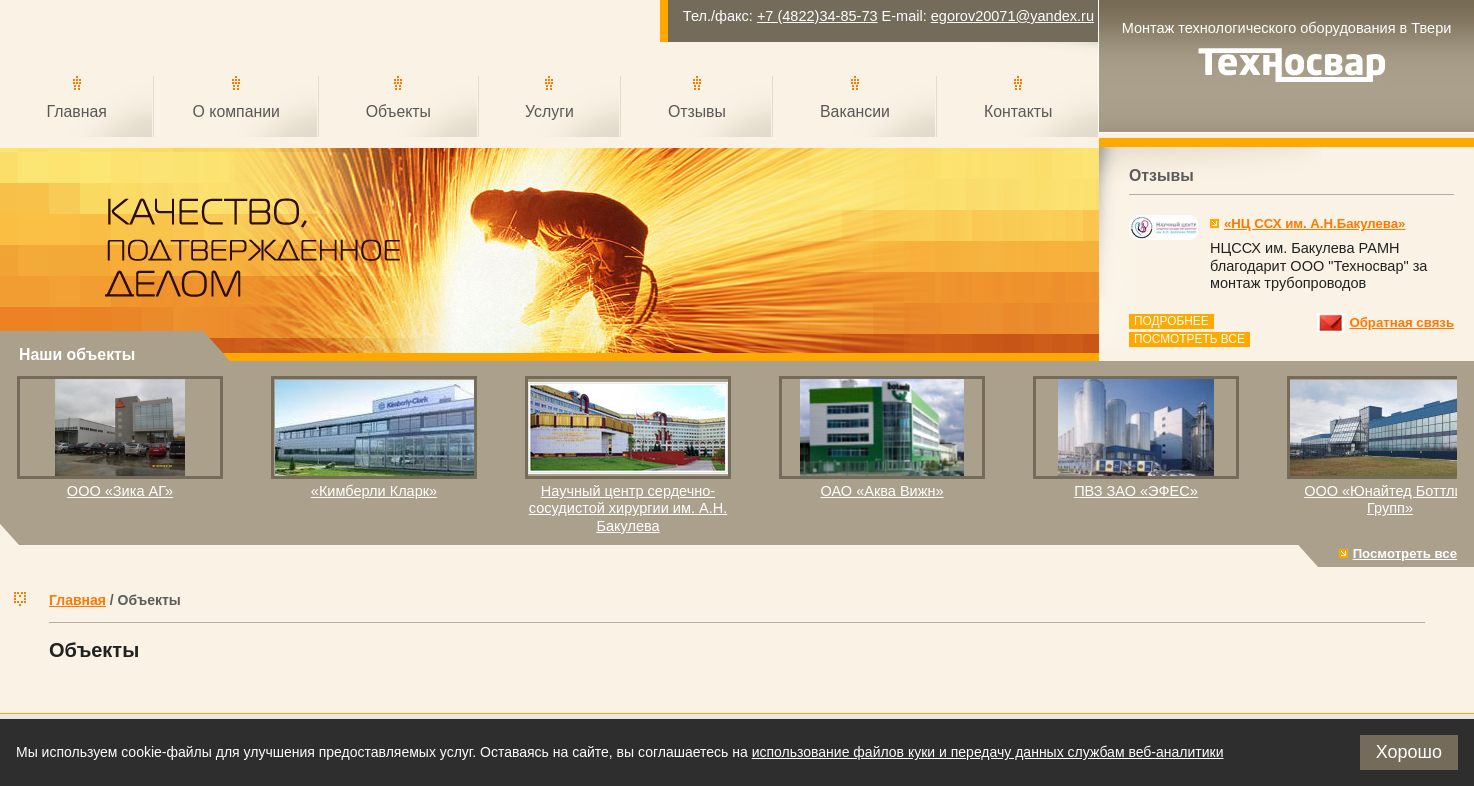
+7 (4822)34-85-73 (817, 16)
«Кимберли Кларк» (374, 491)
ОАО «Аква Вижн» (881, 491)
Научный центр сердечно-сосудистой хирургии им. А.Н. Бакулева (628, 508)
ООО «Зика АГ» (120, 491)
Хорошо (1409, 752)
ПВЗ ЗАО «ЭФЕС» (1136, 491)
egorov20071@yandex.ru (1012, 16)
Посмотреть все (1189, 339)
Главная (77, 600)
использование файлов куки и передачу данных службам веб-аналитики (988, 752)
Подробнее (1171, 321)
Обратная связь (1401, 322)
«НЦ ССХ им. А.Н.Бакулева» (1314, 223)
